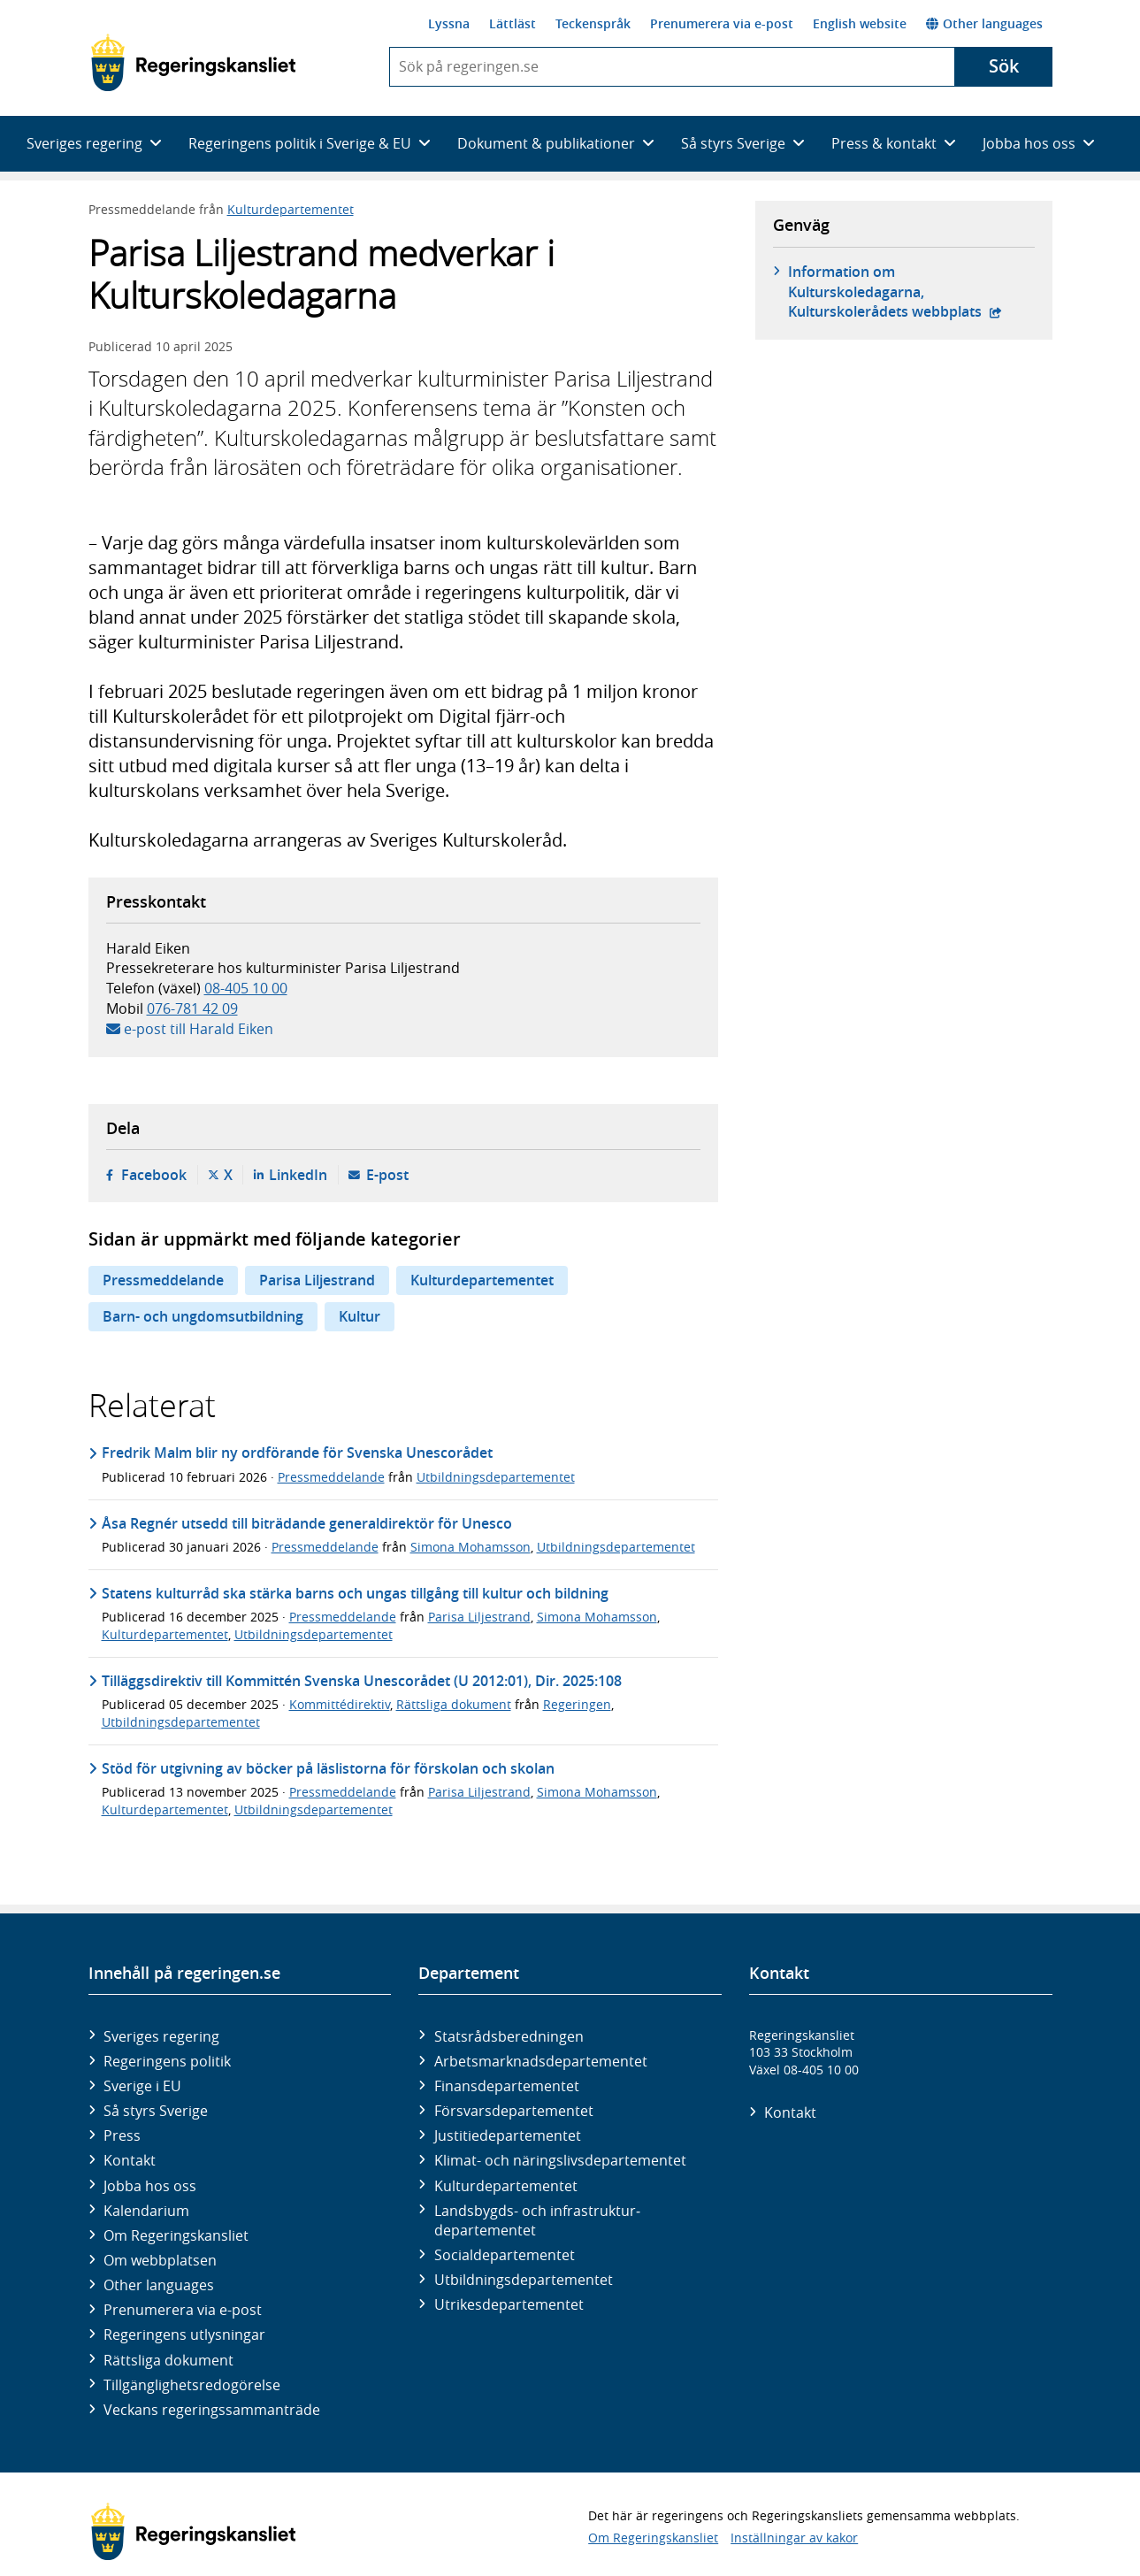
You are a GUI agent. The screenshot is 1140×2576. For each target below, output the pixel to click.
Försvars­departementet (513, 2110)
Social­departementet (504, 2255)
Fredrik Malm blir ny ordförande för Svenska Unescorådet (297, 1452)
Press (122, 2135)
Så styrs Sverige (155, 2110)
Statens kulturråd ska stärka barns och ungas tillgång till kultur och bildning (355, 1593)
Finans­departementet (506, 2086)
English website (860, 23)
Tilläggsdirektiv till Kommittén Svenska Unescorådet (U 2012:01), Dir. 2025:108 (362, 1680)
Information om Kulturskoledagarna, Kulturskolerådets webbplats (911, 291)
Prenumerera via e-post (721, 23)
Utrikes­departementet (509, 2304)
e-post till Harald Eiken (198, 1029)
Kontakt (129, 2160)
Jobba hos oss (149, 2186)
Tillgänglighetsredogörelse (191, 2385)
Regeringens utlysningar (184, 2334)
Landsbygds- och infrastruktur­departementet (537, 2220)
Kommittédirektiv (339, 1704)
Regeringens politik (167, 2061)
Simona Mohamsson (470, 1546)
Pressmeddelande (163, 1280)
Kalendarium (146, 2210)
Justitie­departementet (507, 2135)
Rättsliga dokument (453, 1704)
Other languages (984, 23)
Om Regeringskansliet (176, 2235)
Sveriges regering (161, 2036)
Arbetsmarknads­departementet (540, 2061)
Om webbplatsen (160, 2260)
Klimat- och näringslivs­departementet (560, 2160)
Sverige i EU (142, 2086)
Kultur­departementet (506, 2186)
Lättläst (512, 23)
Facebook (154, 1174)
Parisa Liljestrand (317, 1280)
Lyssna (449, 23)
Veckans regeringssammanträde (211, 2409)
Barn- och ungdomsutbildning (203, 1316)
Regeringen (577, 1704)
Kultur (359, 1316)
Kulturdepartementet (290, 209)
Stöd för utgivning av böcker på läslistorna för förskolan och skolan (328, 1768)
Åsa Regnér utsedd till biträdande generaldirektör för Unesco (307, 1523)
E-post (387, 1174)
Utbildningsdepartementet (496, 1476)
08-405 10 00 (245, 988)
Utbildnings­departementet (523, 2279)
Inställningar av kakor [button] (794, 2537)
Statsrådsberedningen (509, 2036)
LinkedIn (298, 1174)
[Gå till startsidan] (193, 63)
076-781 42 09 (192, 1008)
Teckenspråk (593, 23)
